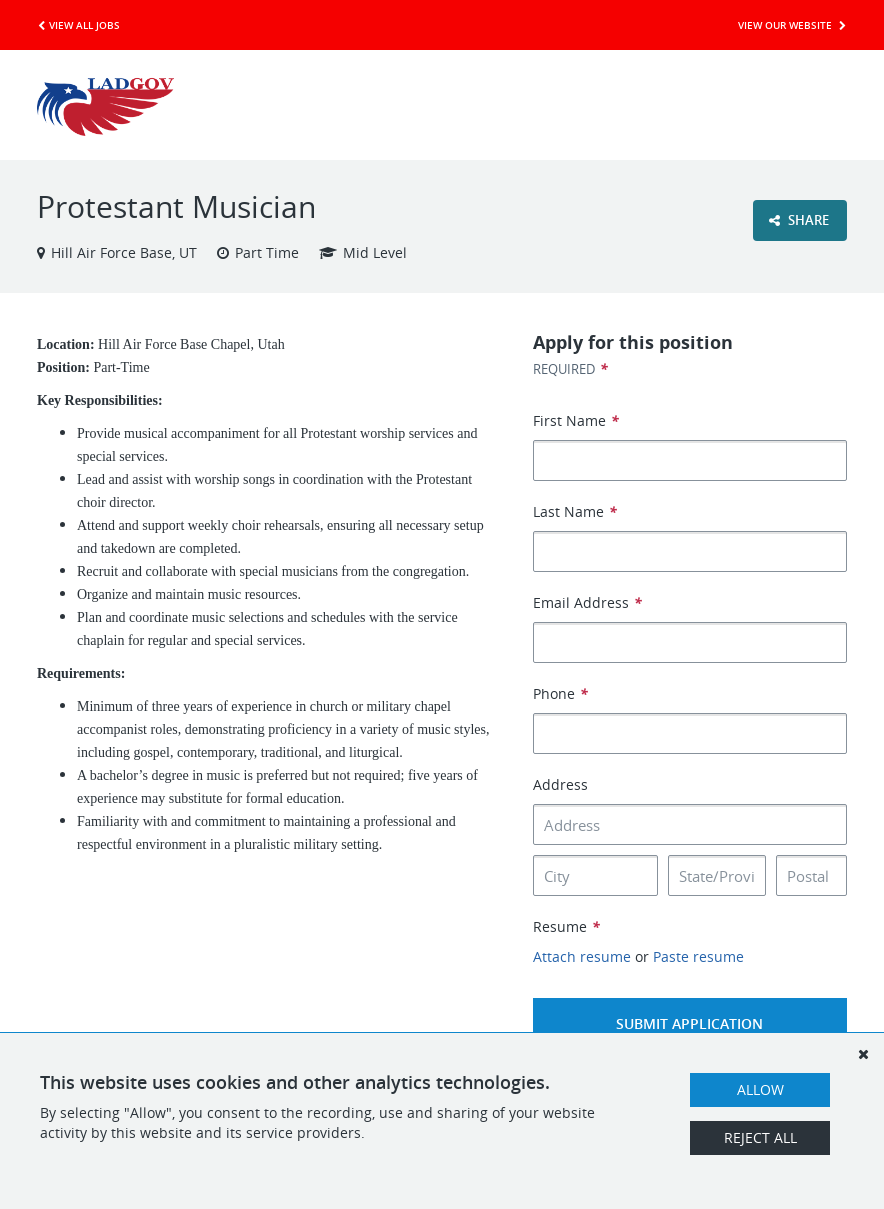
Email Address (587, 602)
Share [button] (799, 220)
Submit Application (689, 1023)
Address (560, 784)
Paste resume (698, 956)
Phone (560, 693)
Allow (760, 1089)
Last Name (575, 511)
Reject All (760, 1137)
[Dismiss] (863, 1054)
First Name (576, 420)
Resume (566, 926)
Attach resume (582, 956)
